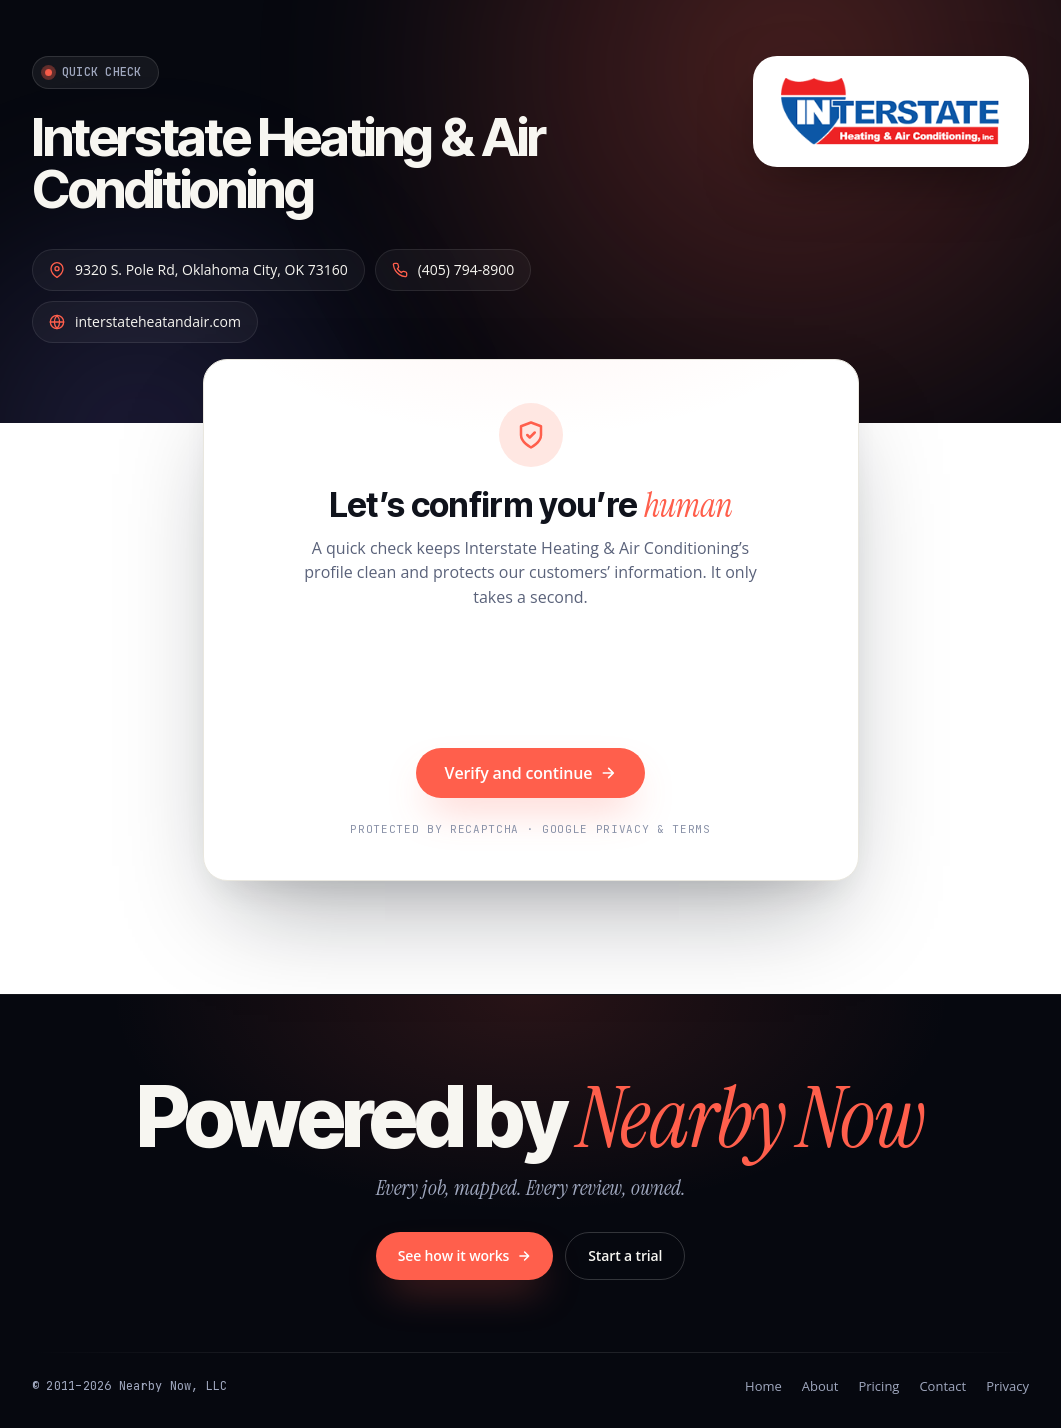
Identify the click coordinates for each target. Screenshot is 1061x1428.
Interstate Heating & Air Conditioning (288, 163)
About (820, 1386)
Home (763, 1386)
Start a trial (625, 1255)
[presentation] (531, 681)
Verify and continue (531, 773)
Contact (942, 1386)
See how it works (465, 1255)
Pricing (878, 1386)
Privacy (1007, 1386)
